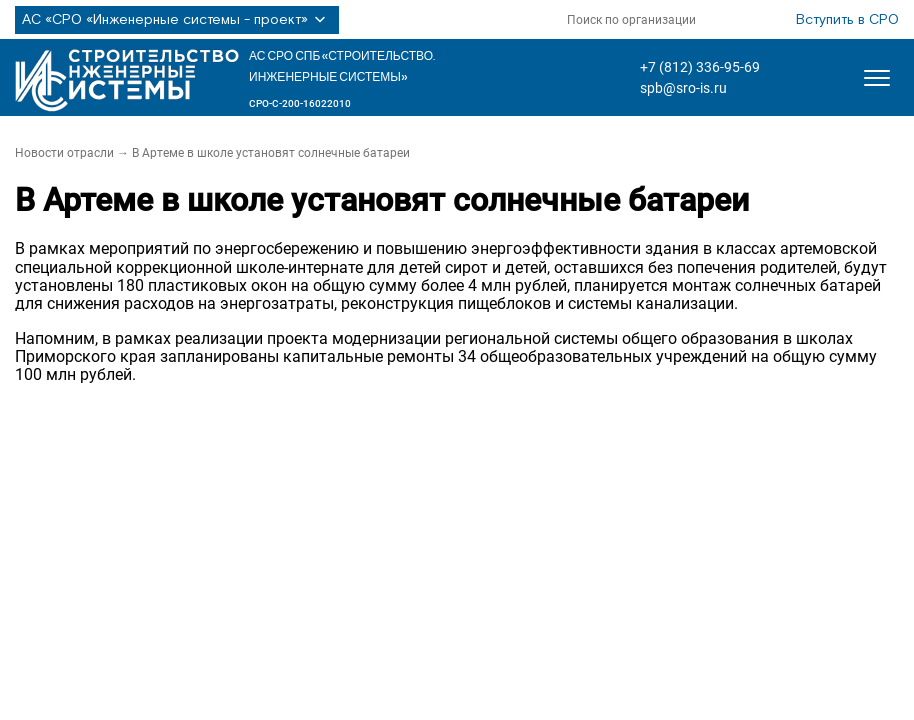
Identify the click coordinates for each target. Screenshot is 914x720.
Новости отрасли (64, 153)
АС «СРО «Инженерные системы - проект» (177, 20)
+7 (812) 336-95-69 (700, 67)
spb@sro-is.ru (683, 88)
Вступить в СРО (847, 20)
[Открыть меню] (877, 78)
